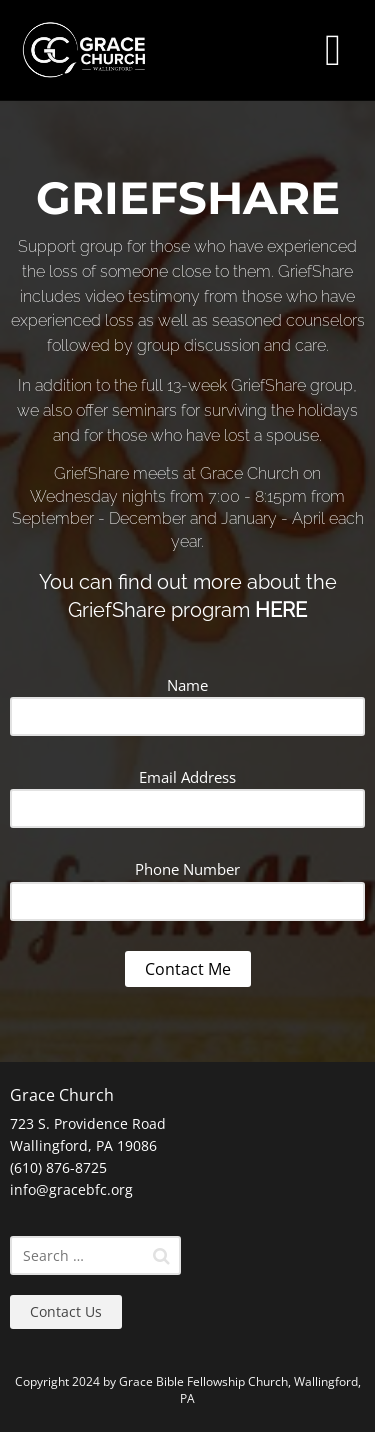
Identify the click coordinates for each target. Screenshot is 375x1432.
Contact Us (66, 1311)
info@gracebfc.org (71, 1189)
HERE (281, 610)
